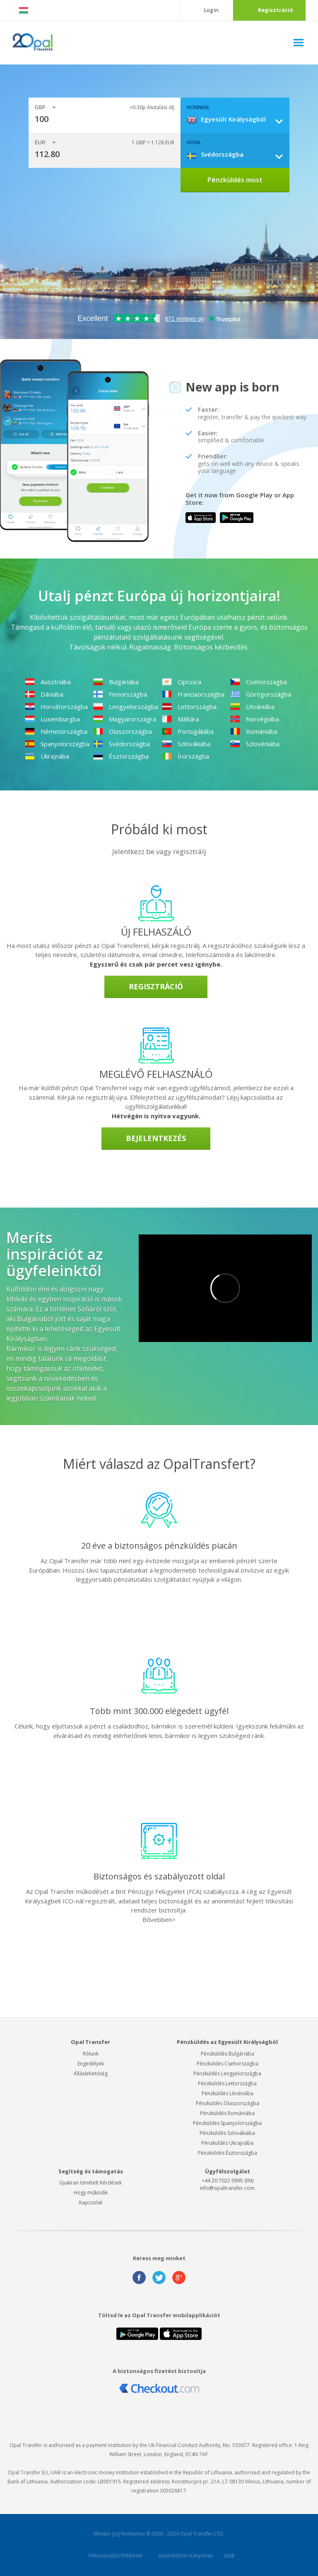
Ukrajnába (47, 756)
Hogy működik (91, 2192)
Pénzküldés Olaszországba (227, 2103)
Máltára (180, 719)
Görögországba (260, 694)
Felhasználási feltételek (115, 2555)
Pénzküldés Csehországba (227, 2063)
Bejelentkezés (156, 1138)
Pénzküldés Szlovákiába (227, 2133)
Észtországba (121, 756)
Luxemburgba (52, 719)
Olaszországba (122, 731)
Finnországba (120, 694)
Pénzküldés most (235, 179)
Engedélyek (90, 2063)
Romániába (253, 731)
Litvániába (252, 706)
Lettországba (189, 706)
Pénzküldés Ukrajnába (227, 2142)
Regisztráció (275, 10)
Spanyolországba (57, 743)
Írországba (185, 756)
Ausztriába (48, 681)
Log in (211, 10)
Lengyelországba (125, 706)
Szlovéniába (254, 743)
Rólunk (91, 2053)
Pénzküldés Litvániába (227, 2093)
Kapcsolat (90, 2202)
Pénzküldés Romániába (227, 2113)
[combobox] (238, 119)
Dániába (44, 694)
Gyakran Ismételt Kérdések (90, 2182)
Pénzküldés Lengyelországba (227, 2073)
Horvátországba (56, 706)
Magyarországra (124, 719)
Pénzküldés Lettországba (227, 2083)
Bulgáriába (116, 681)
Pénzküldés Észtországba (227, 2152)
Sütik (229, 2555)
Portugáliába (188, 731)
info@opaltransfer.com (227, 2188)
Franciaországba (193, 694)
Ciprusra (181, 681)
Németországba (56, 731)
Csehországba (258, 681)
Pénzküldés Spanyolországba (227, 2123)
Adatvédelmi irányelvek (185, 2555)
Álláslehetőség (91, 2073)
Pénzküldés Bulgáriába (227, 2053)
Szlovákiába (186, 743)
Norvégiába (254, 719)
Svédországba (121, 743)
